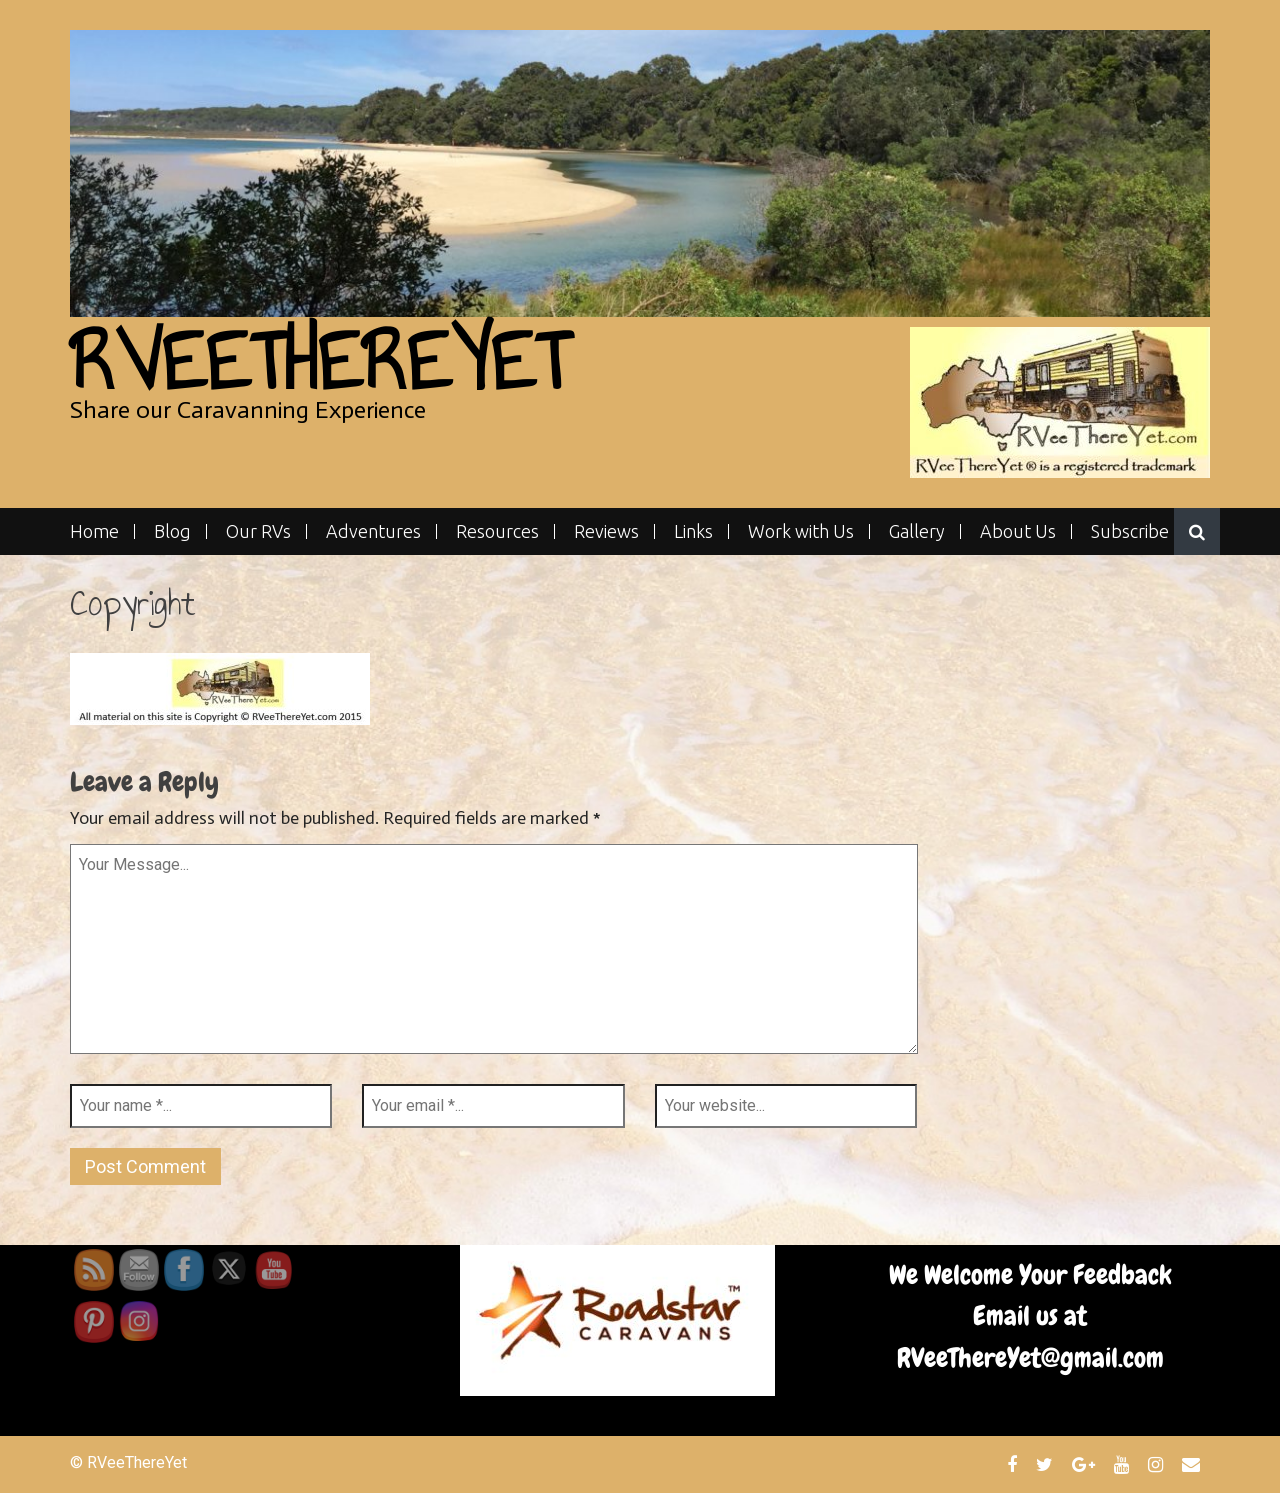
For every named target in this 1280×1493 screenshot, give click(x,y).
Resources (497, 531)
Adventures (373, 531)
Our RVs (258, 531)
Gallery (917, 531)
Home (94, 531)
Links (693, 531)
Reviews (606, 531)
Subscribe (1130, 531)
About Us (1018, 531)
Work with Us (801, 531)
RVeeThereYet (319, 361)
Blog (172, 531)
